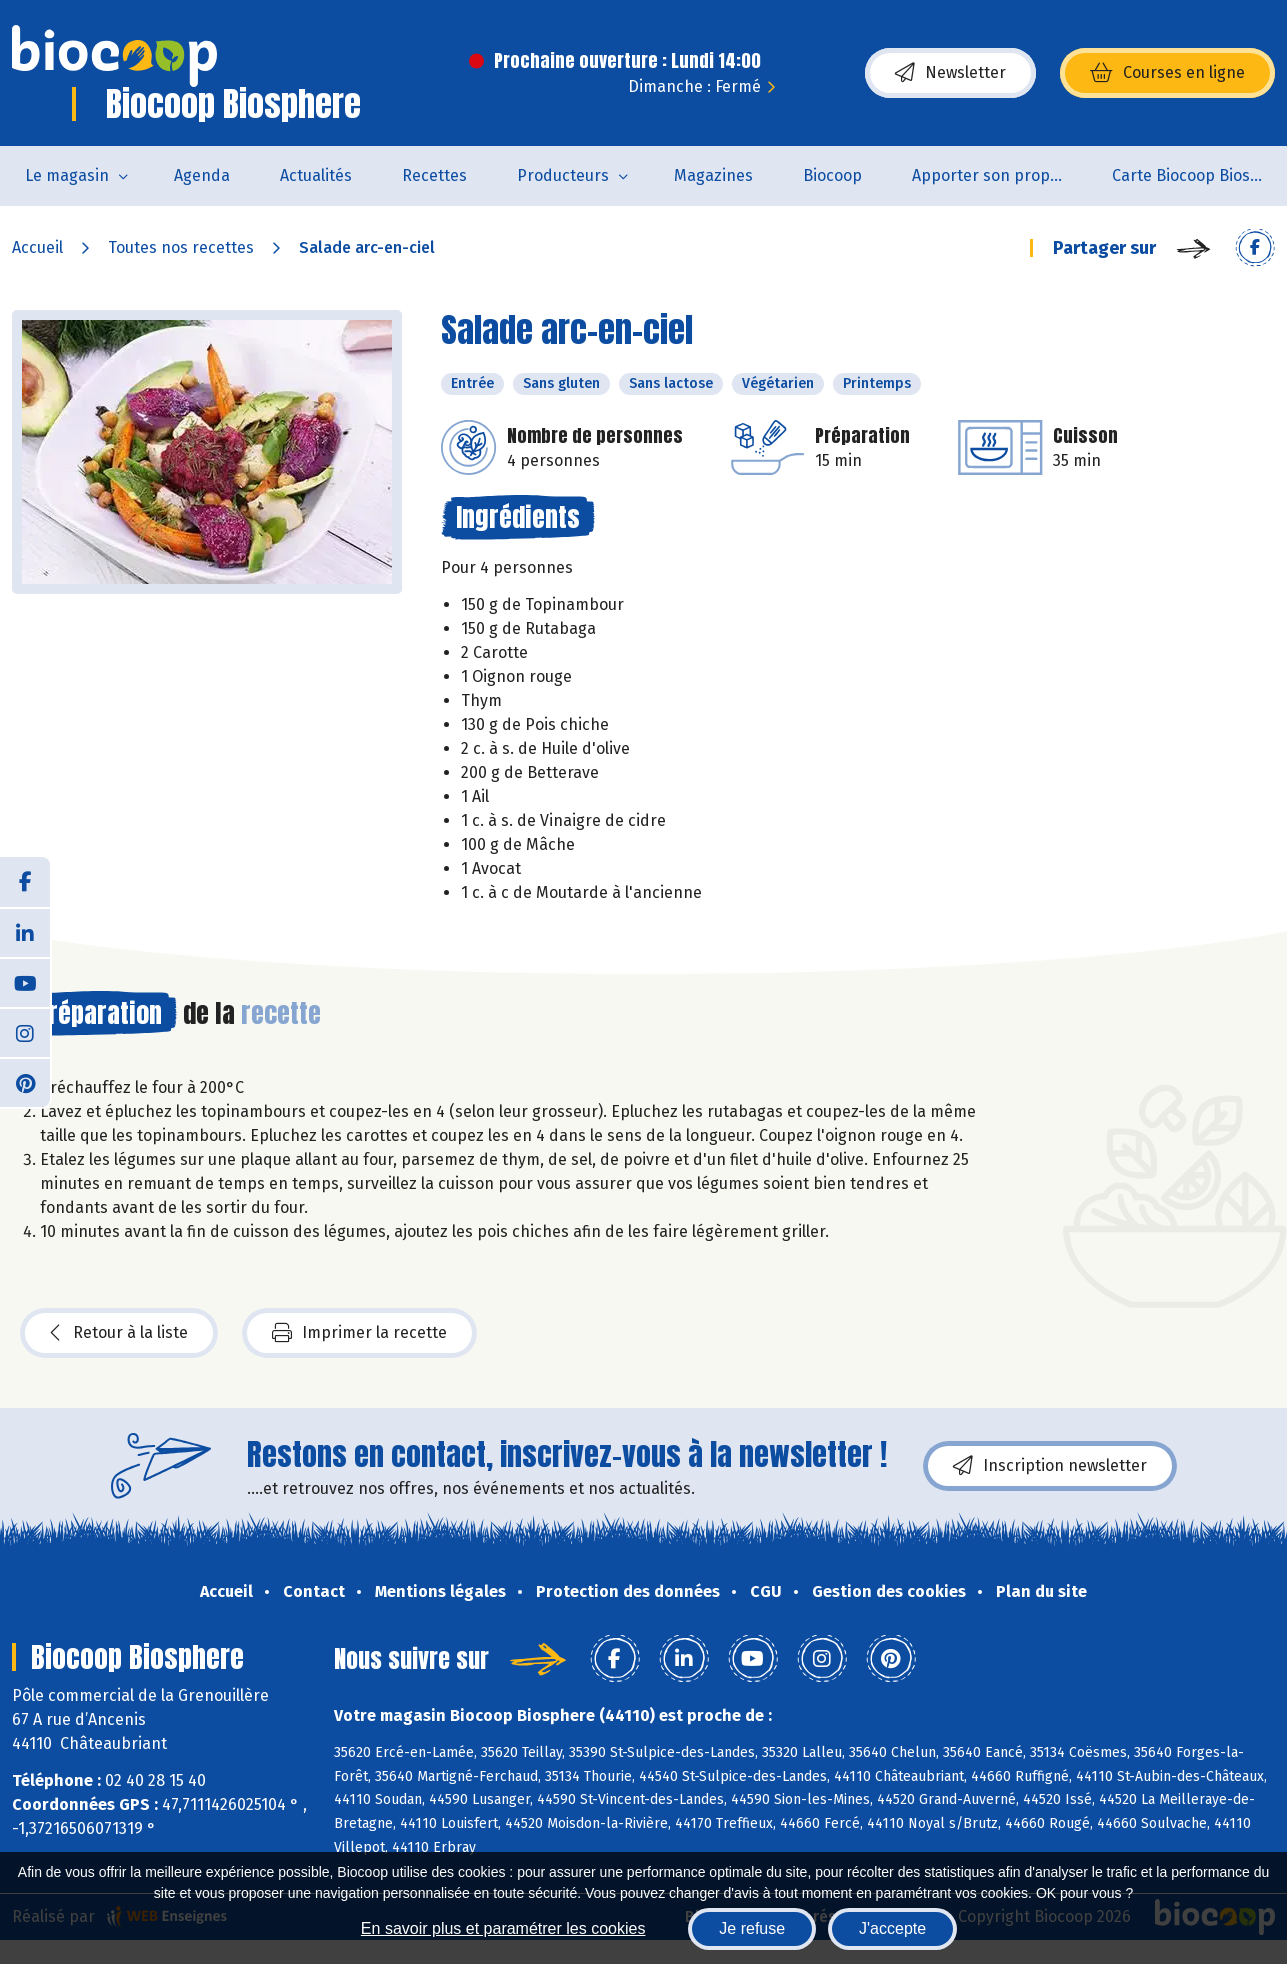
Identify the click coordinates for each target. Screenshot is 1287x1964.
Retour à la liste (119, 1333)
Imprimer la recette (359, 1333)
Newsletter (950, 73)
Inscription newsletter (1050, 1466)
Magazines (713, 175)
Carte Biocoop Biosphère (1199, 175)
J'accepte (892, 1928)
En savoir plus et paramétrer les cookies (503, 1928)
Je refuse (752, 1928)
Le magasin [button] (67, 175)
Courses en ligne (1167, 73)
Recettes (434, 175)
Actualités (316, 175)
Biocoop (832, 175)
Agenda (202, 175)
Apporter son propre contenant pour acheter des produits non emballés (999, 175)
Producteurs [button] (563, 175)
